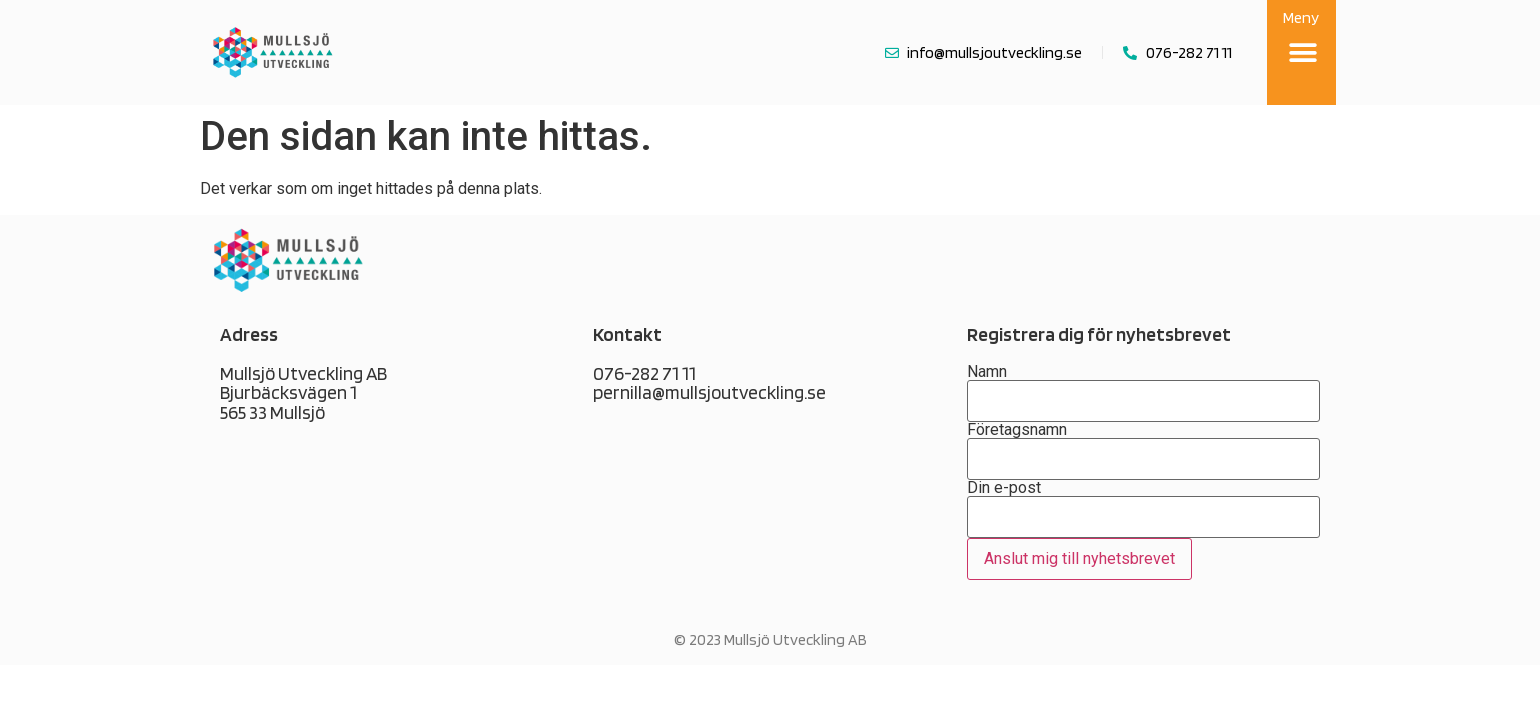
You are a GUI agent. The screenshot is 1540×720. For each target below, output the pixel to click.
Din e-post (1143, 530)
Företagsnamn (1143, 445)
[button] (1303, 52)
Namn (1143, 387)
